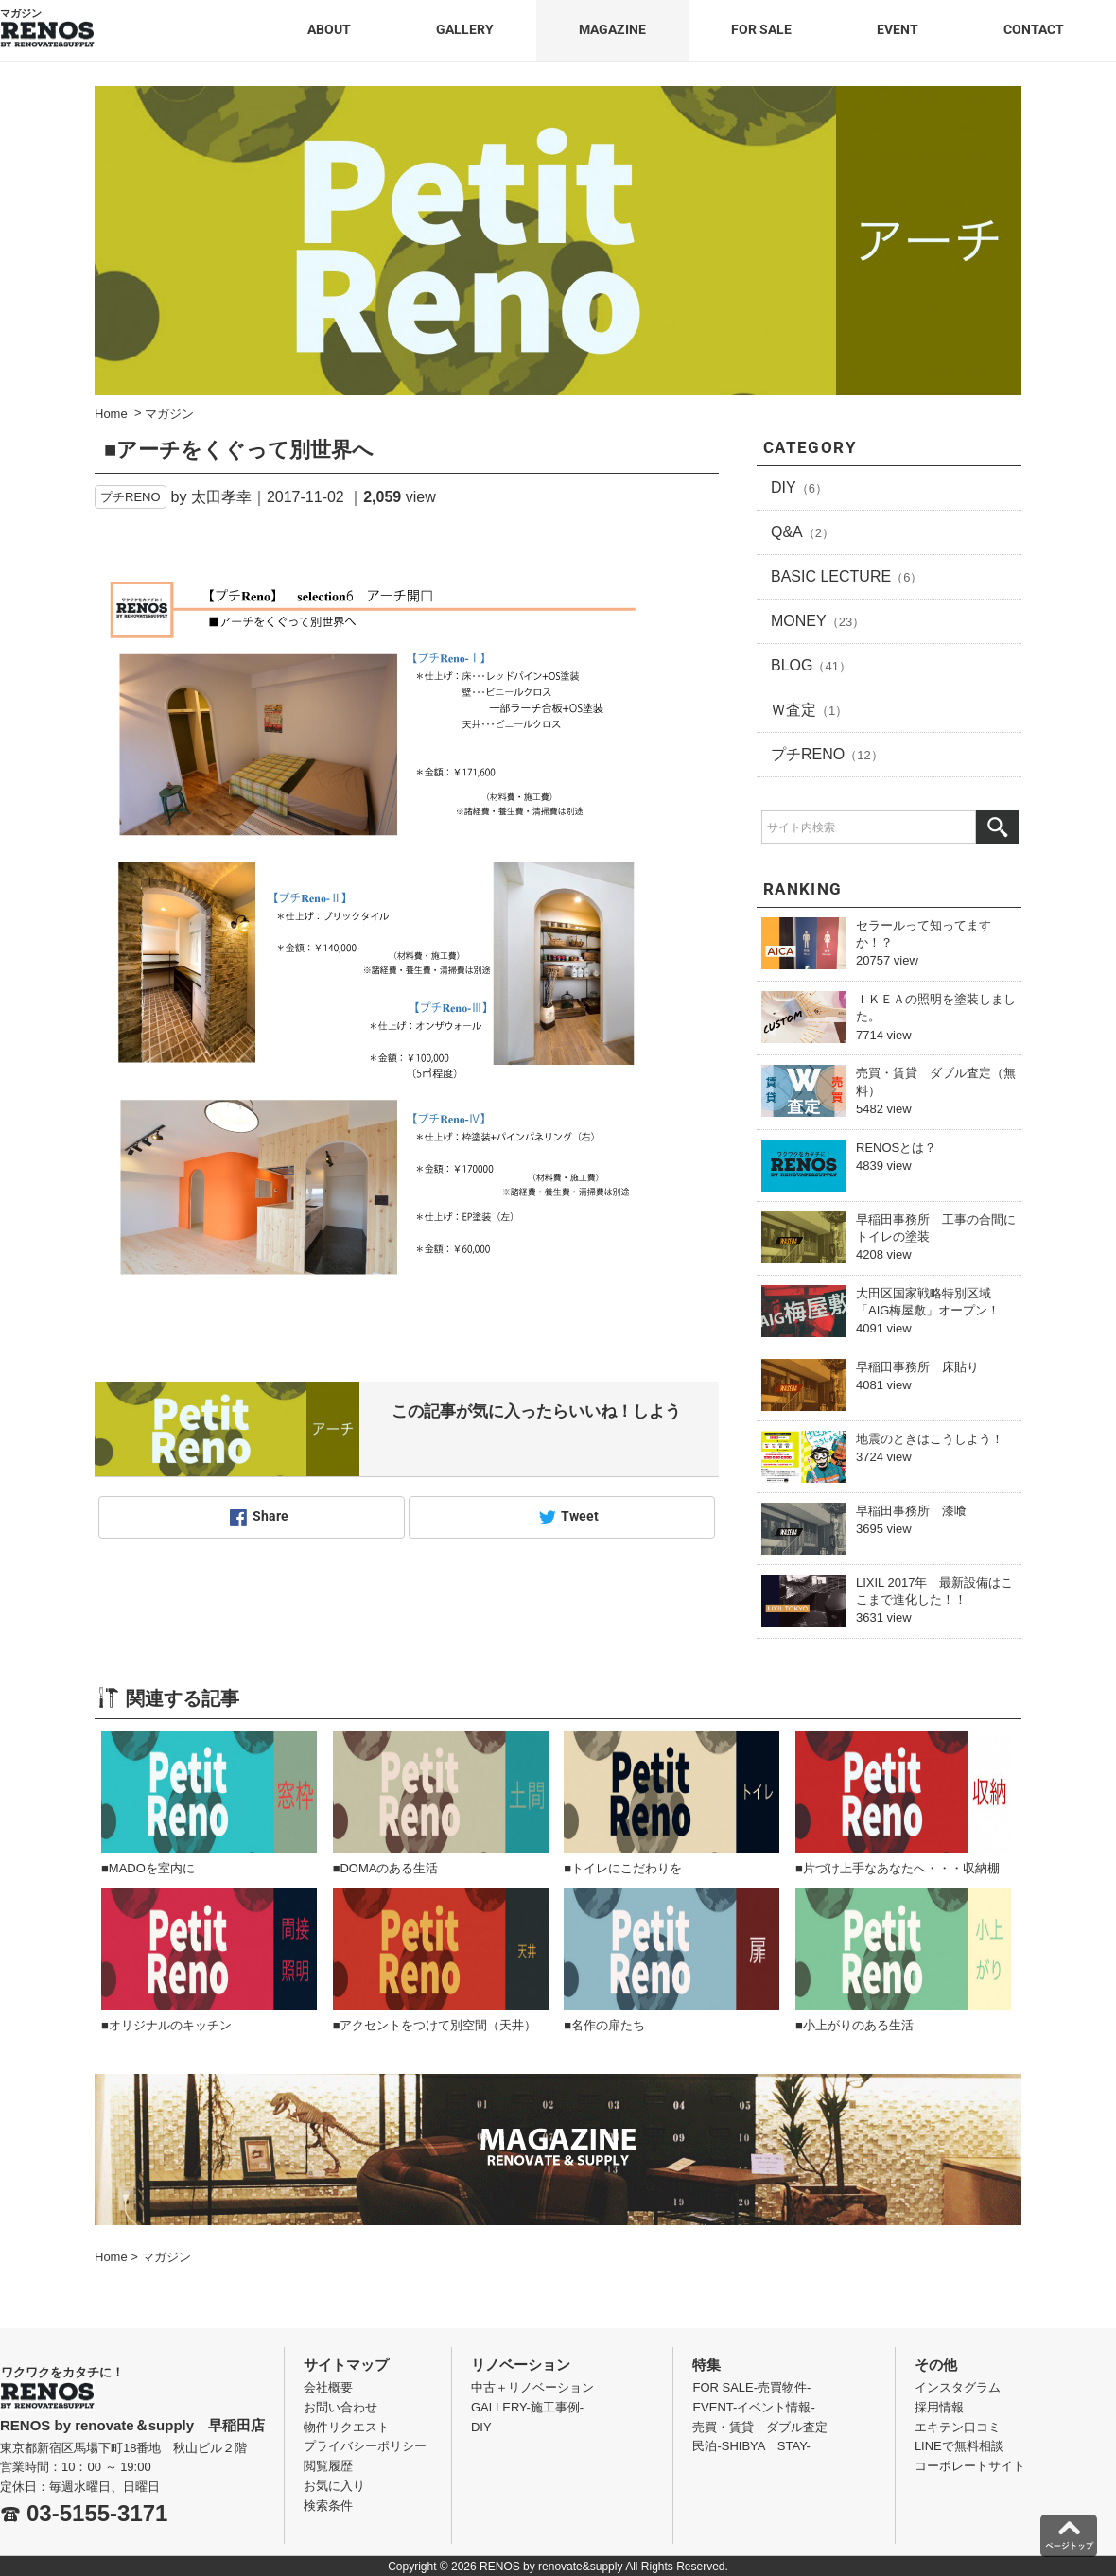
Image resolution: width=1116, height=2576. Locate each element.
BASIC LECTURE (846, 576)
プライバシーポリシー (365, 2446)
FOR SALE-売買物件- (751, 2387)
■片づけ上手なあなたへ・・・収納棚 (897, 1868)
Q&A (802, 532)
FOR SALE (761, 29)
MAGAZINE (612, 29)
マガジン (166, 2257)
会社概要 (328, 2387)
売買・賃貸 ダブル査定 (760, 2427)
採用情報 (939, 2407)
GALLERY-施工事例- (527, 2407)
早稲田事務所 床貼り (917, 1367)
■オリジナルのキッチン (166, 2025)
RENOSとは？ (896, 1147)
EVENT (897, 29)
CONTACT (1033, 29)
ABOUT (329, 29)
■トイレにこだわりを (623, 1868)
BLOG (811, 665)
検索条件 (328, 2505)
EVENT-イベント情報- (753, 2407)
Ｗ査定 (809, 710)
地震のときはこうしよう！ (929, 1439)
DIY (799, 487)
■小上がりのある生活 (854, 2025)
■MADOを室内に (148, 1868)
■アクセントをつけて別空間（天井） (435, 2025)
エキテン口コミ (958, 2427)
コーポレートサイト (970, 2466)
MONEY (817, 621)
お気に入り (334, 2486)
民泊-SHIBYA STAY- (751, 2446)
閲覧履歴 (328, 2466)
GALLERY (465, 29)
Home (111, 2257)
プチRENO (130, 497)
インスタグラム (958, 2387)
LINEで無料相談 (959, 2446)
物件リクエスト (347, 2427)
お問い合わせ (340, 2407)
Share (270, 1516)
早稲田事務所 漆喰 (911, 1511)
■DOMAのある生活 (386, 1868)
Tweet (580, 1516)
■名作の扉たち (604, 2025)
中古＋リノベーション (532, 2387)
